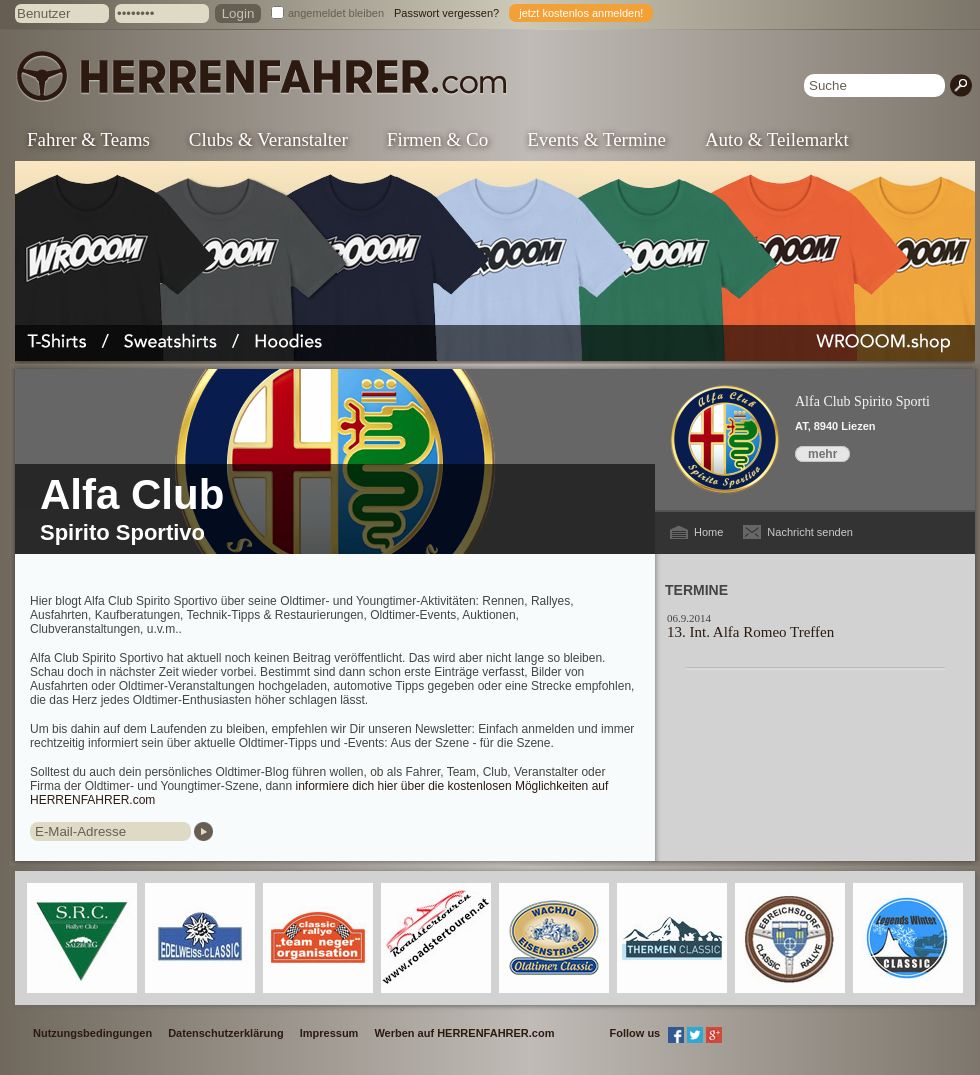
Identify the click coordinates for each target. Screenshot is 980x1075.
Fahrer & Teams (88, 139)
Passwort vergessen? (446, 13)
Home (708, 532)
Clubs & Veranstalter (268, 139)
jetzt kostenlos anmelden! (581, 13)
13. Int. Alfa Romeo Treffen (750, 632)
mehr (822, 454)
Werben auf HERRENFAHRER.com (464, 1033)
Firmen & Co (437, 139)
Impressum (329, 1033)
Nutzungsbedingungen (92, 1033)
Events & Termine (596, 139)
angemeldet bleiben (336, 13)
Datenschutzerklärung (226, 1033)
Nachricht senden (810, 532)
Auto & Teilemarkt (777, 139)
